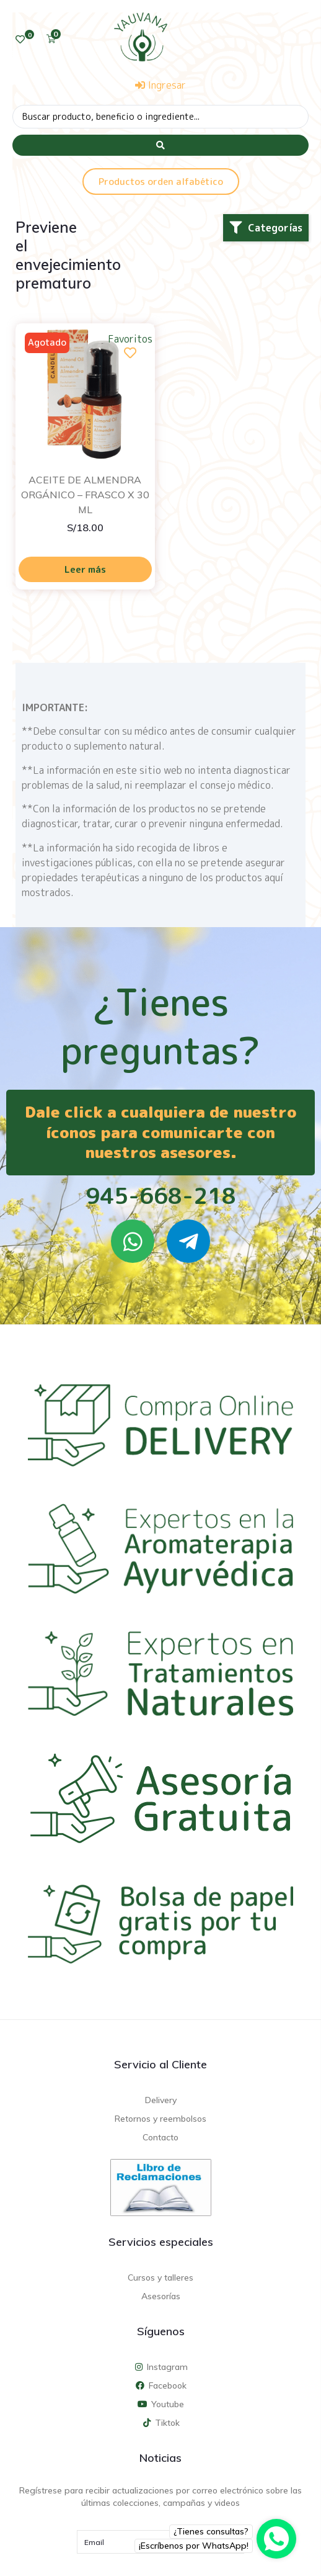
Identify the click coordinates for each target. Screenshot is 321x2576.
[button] (266, 227)
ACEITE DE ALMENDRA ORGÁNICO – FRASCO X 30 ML (85, 494)
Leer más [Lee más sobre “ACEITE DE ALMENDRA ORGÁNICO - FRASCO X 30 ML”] (85, 569)
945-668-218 (161, 1195)
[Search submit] (160, 145)
